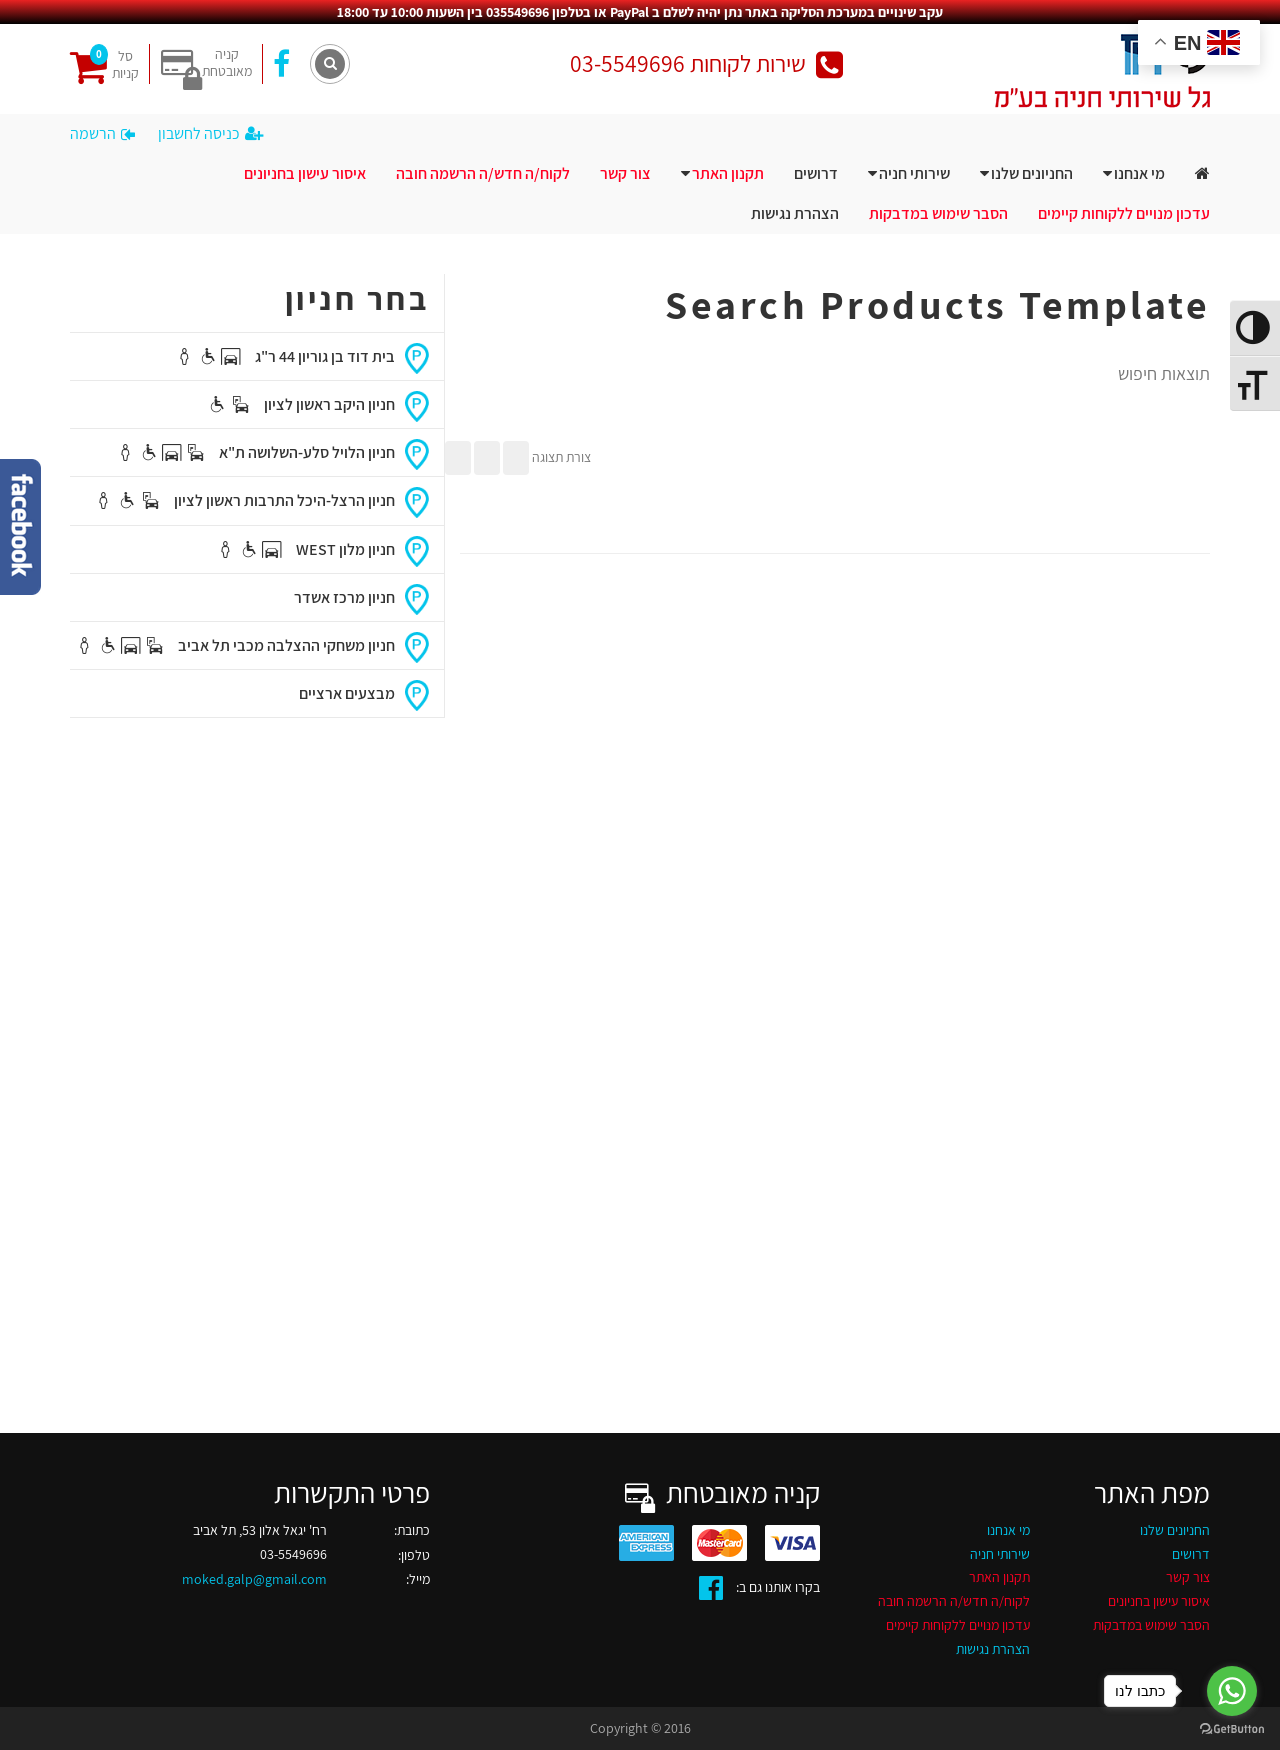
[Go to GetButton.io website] (1232, 1729)
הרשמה (102, 133)
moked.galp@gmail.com (254, 1579)
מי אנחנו (1139, 173)
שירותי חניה (914, 173)
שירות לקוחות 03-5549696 (706, 63)
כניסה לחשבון (210, 133)
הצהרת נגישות (795, 213)
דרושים (816, 173)
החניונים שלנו (1032, 173)
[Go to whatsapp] (1232, 1691)
